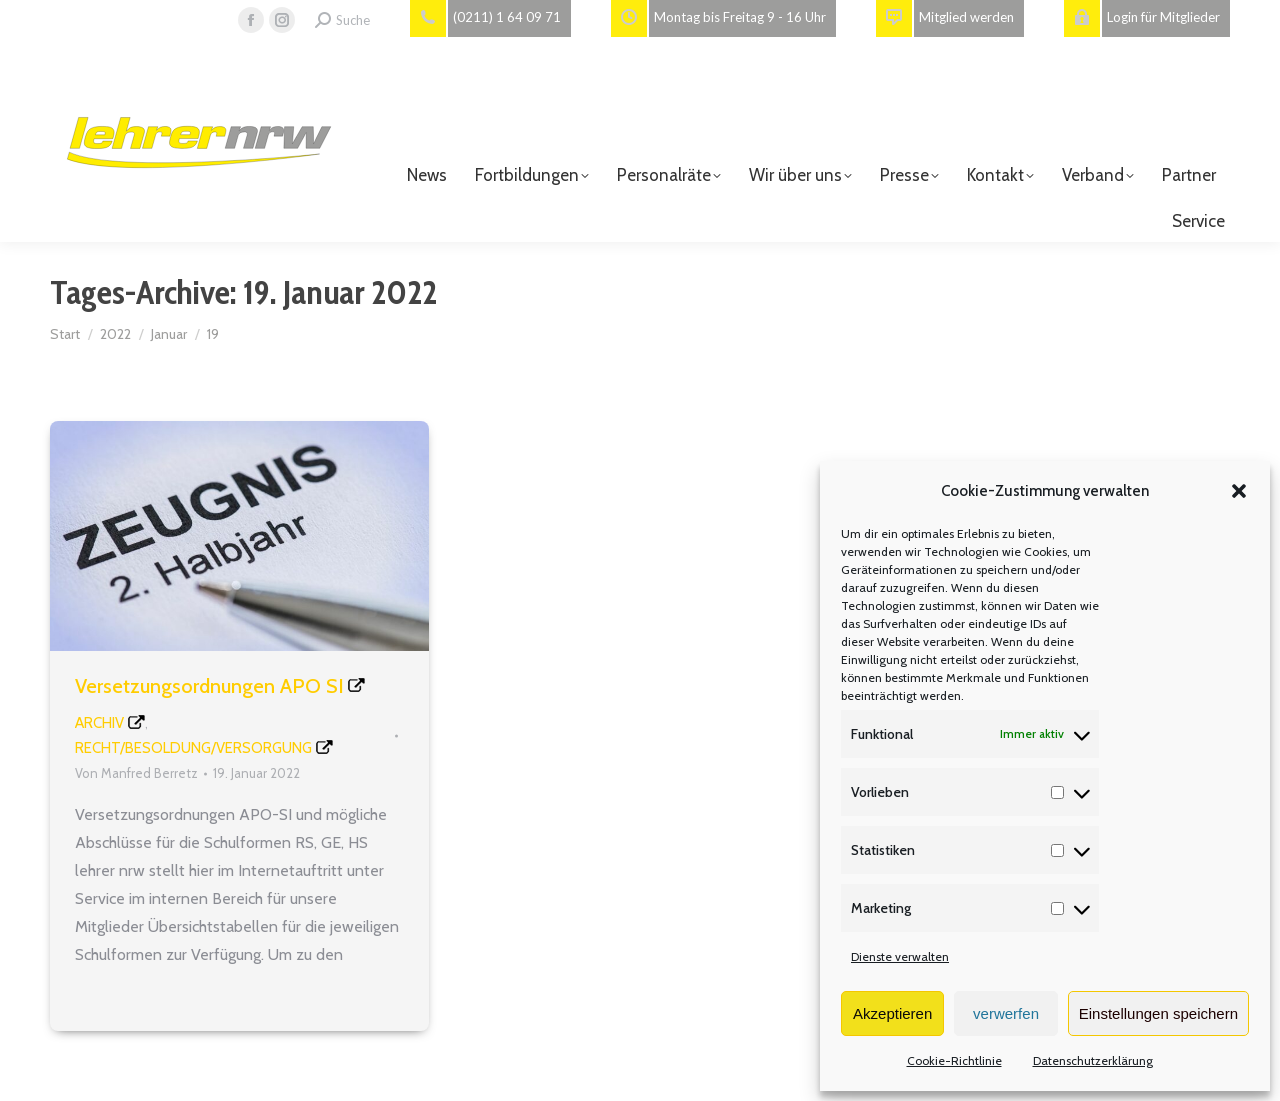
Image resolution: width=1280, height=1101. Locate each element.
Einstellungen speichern (1158, 1013)
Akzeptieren (892, 1013)
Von (136, 773)
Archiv (99, 723)
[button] (1239, 491)
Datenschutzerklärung (1093, 1060)
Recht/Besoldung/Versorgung (193, 748)
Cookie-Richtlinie (954, 1060)
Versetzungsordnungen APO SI (209, 686)
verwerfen (1006, 1013)
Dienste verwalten (900, 956)
